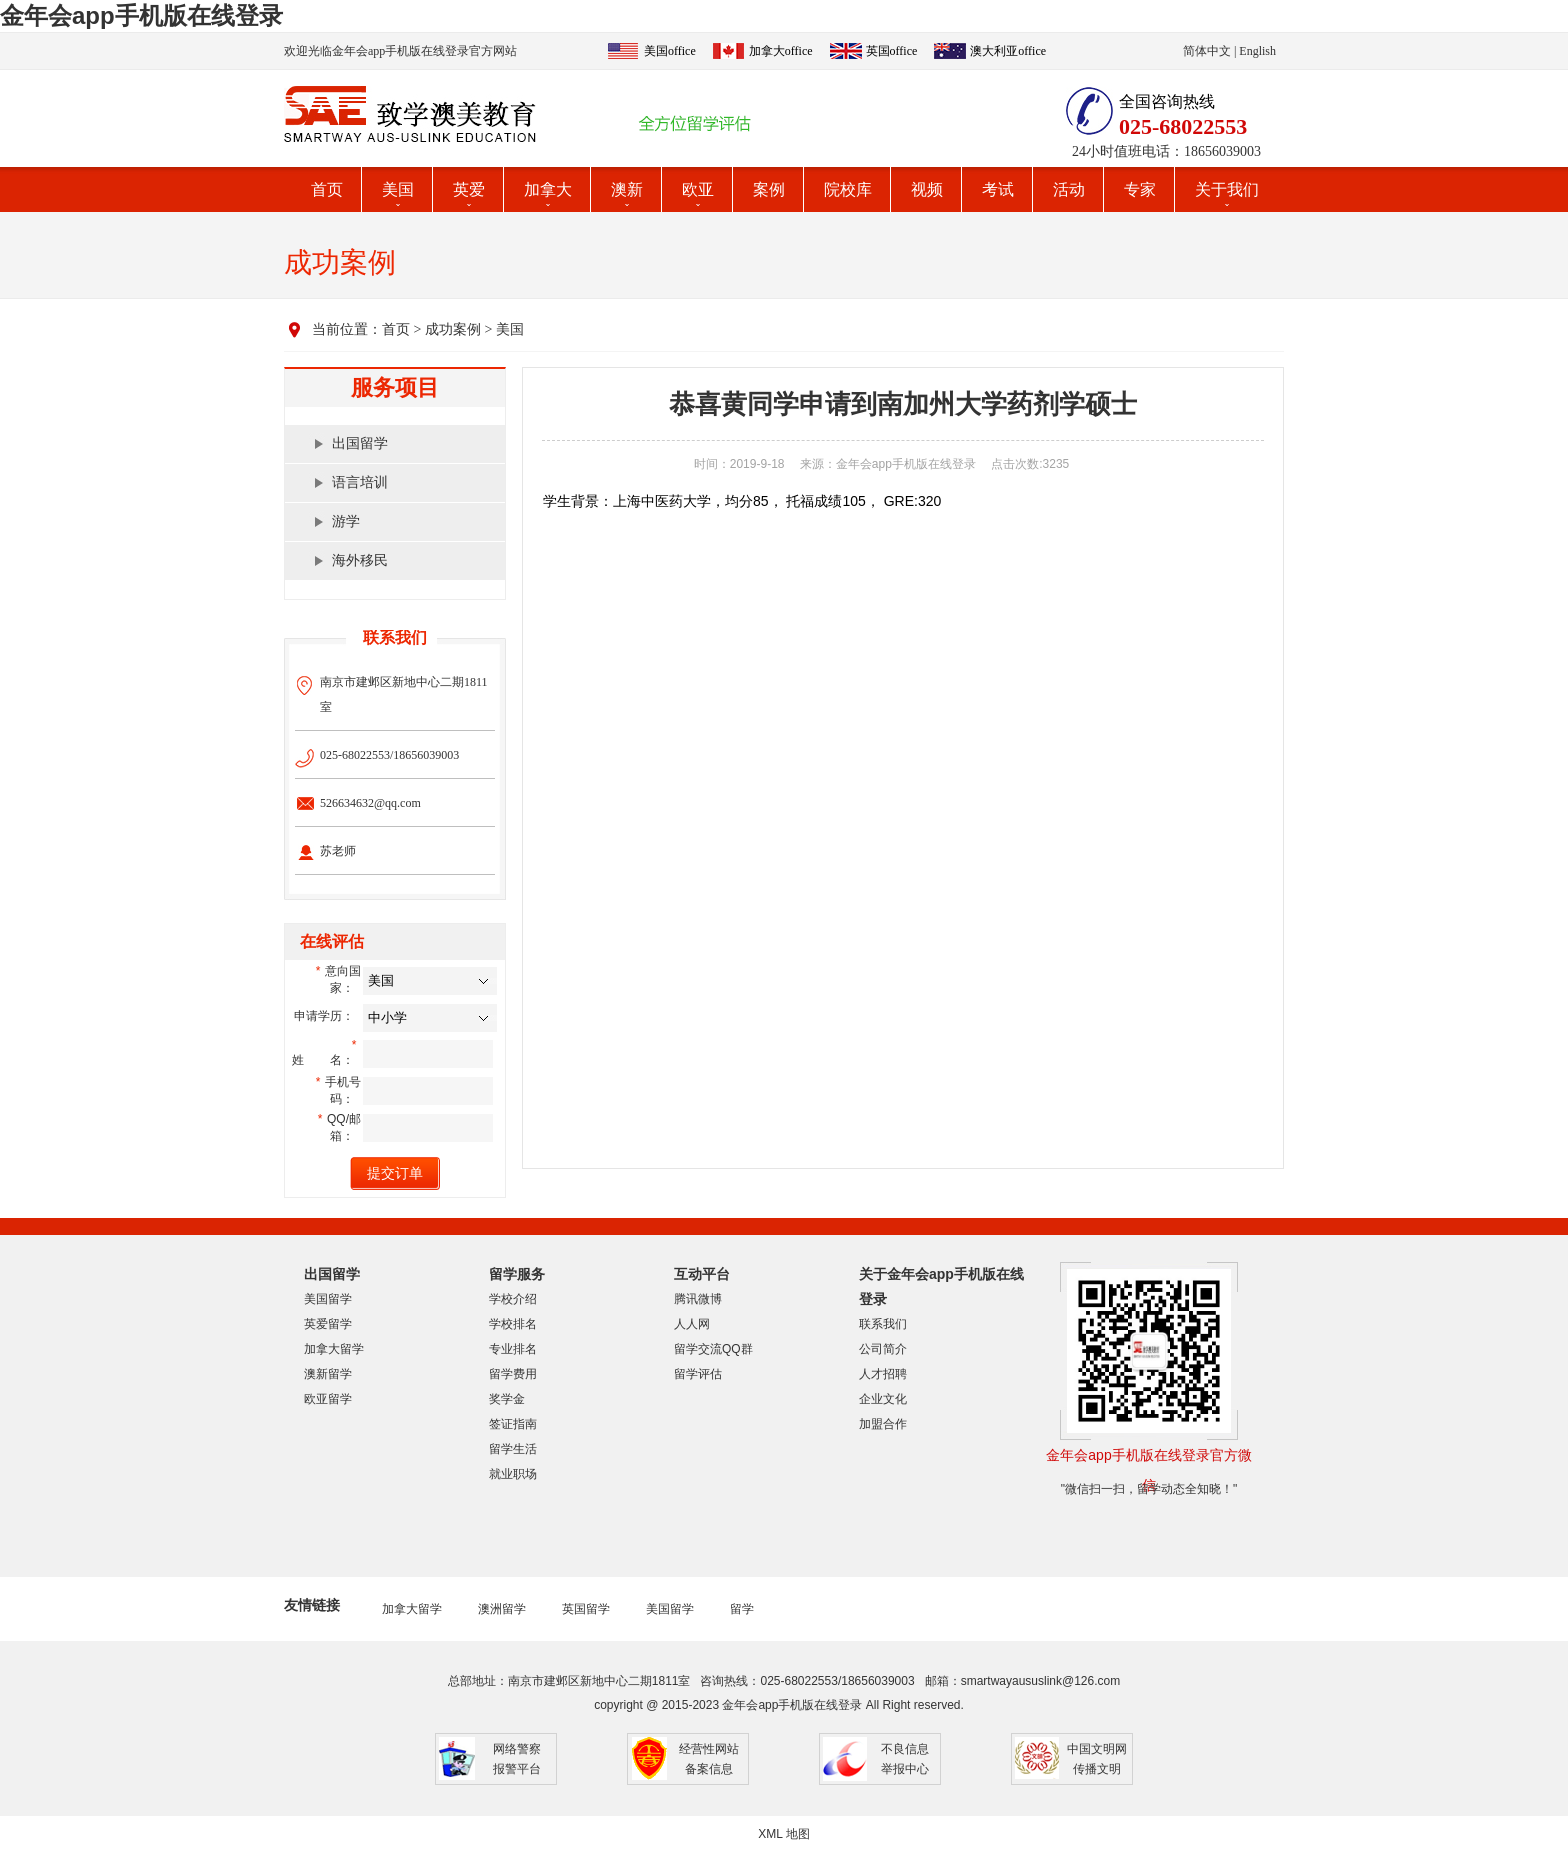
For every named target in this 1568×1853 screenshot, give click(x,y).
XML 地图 (784, 1834)
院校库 (848, 189)
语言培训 (360, 482)
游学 (346, 521)
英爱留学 (328, 1324)
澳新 (627, 189)
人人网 (692, 1324)
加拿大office (781, 51)
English (1257, 51)
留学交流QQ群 (713, 1349)
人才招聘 (883, 1374)
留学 (742, 1609)
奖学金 (507, 1399)
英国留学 (586, 1609)
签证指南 (513, 1424)
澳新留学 (328, 1374)
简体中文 (1207, 51)
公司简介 (883, 1349)
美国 (398, 189)
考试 (998, 189)
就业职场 (513, 1474)
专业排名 (513, 1349)
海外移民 (360, 560)
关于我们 (1227, 189)
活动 (1069, 189)
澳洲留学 (502, 1609)
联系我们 (883, 1324)
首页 (327, 189)
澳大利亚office (1008, 51)
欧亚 (698, 189)
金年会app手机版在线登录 (141, 15)
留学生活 (513, 1449)
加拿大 (548, 189)
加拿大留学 (334, 1349)
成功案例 (453, 329)
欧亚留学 (328, 1399)
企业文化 (883, 1399)
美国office (670, 51)
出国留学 (360, 443)
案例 (769, 189)
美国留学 (328, 1299)
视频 (927, 189)
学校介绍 (513, 1299)
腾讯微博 (698, 1299)
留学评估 (698, 1374)
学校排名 (513, 1324)
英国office (892, 51)
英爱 (469, 189)
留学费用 (513, 1374)
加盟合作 (883, 1424)
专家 (1140, 189)
